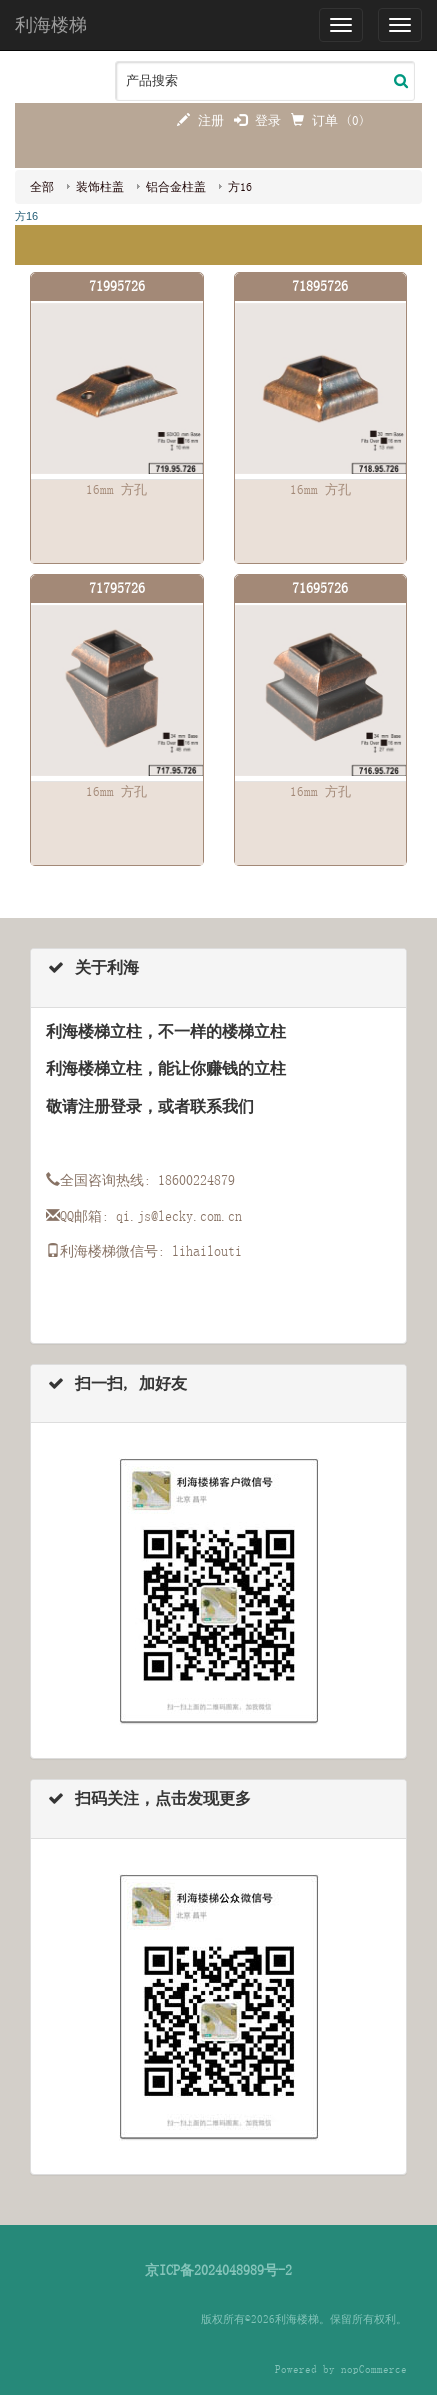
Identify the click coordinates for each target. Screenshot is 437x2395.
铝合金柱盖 (176, 187)
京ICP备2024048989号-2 (218, 2270)
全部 (42, 187)
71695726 (320, 588)
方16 (240, 187)
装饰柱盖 (100, 187)
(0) (355, 120)
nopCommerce (374, 2369)
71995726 (117, 286)
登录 (257, 120)
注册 (200, 120)
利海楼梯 (51, 25)
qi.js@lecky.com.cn (179, 1216)
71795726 (117, 588)
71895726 (320, 286)
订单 (318, 120)
